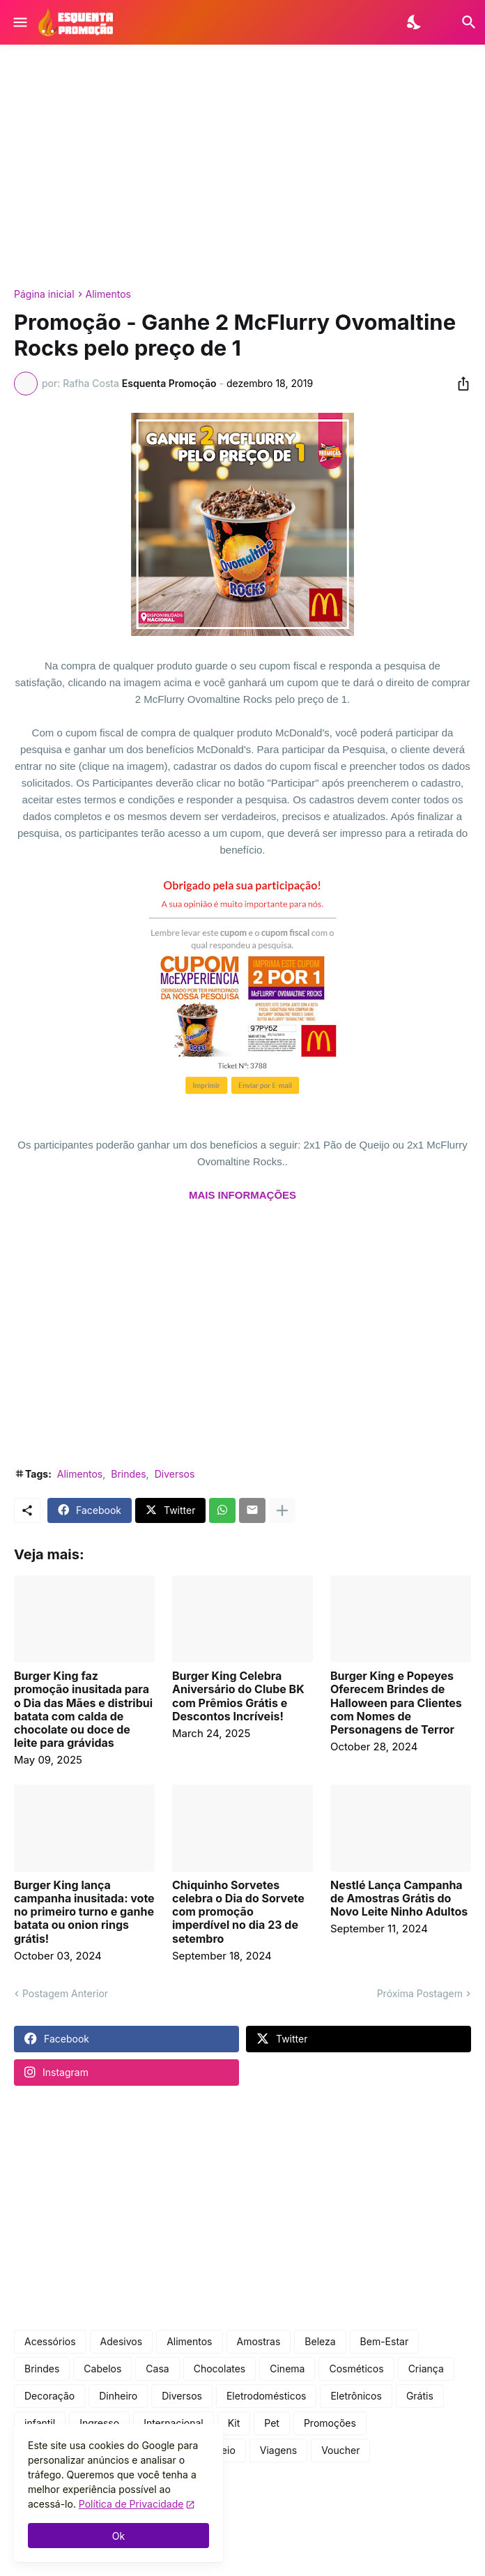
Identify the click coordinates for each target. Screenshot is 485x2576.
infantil (39, 2423)
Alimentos (108, 294)
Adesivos (121, 2341)
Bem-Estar (384, 2341)
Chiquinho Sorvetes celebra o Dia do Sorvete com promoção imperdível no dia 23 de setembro (238, 1912)
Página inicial (44, 294)
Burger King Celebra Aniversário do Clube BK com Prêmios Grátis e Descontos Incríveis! (238, 1696)
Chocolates (220, 2368)
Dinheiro (118, 2396)
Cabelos (102, 2368)
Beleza (320, 2341)
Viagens (278, 2450)
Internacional (173, 2423)
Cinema (287, 2368)
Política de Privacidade (131, 2504)
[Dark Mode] (415, 22)
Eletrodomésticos (266, 2396)
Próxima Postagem (420, 1993)
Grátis (419, 2396)
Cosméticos (356, 2368)
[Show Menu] (19, 22)
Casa (157, 2368)
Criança (426, 2368)
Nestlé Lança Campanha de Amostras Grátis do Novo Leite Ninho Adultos (399, 1898)
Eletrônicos (355, 2396)
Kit (234, 2423)
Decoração (49, 2396)
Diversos (175, 1474)
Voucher (340, 2450)
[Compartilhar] (459, 383)
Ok (118, 2536)
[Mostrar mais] (282, 1510)
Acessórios (50, 2341)
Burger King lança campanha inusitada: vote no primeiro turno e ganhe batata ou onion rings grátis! (84, 1912)
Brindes (128, 1474)
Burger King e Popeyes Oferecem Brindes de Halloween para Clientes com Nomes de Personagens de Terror (396, 1702)
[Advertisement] (242, 166)
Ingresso (99, 2423)
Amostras (259, 2341)
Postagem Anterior (65, 1993)
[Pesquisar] (460, 22)
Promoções (330, 2423)
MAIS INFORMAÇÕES (242, 1195)
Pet (271, 2423)
